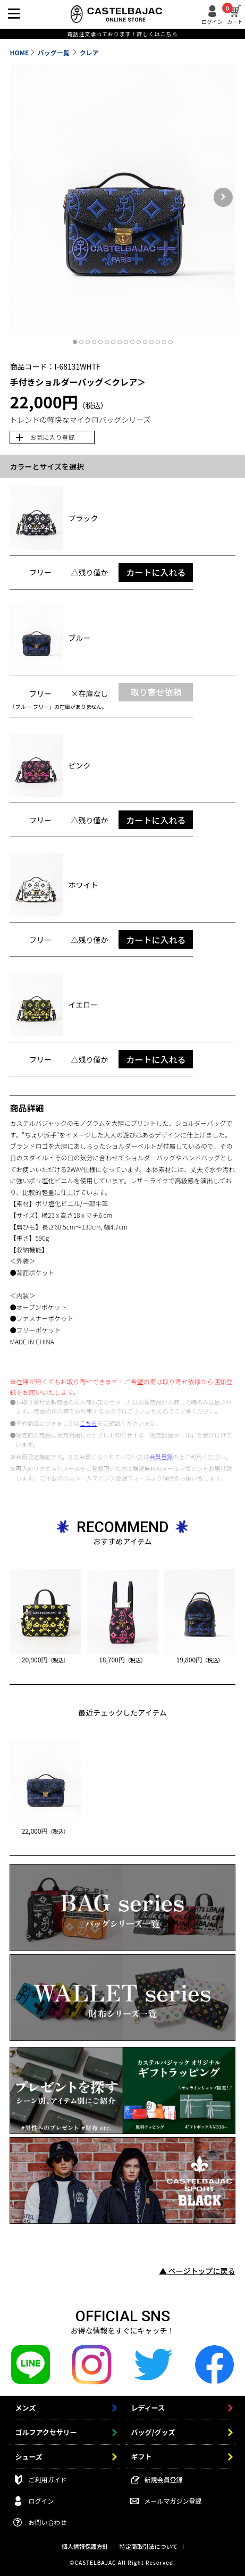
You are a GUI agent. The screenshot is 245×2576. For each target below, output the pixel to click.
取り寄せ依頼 (155, 691)
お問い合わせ (47, 2522)
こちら (88, 1423)
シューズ (28, 2457)
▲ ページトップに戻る (197, 2270)
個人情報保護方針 (85, 2546)
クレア (89, 52)
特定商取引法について (149, 2546)
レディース (148, 2408)
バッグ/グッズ (153, 2432)
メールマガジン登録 (173, 2500)
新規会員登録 (164, 2479)
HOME (19, 52)
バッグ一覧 (54, 52)
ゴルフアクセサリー (46, 2432)
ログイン (212, 21)
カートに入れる (155, 572)
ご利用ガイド (47, 2479)
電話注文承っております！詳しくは (122, 34)
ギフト (141, 2457)
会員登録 (161, 1456)
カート (235, 14)
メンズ (25, 2408)
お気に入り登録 (52, 436)
